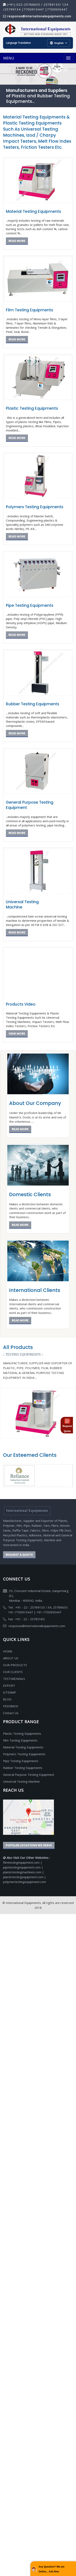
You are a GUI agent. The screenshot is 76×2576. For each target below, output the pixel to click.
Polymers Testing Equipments (24, 1754)
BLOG (7, 1699)
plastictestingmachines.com (22, 1872)
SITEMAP (9, 1692)
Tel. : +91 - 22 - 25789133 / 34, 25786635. (38, 1607)
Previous (65, 81)
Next (73, 81)
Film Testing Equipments (20, 1740)
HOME (7, 1651)
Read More (17, 241)
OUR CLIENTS (13, 1672)
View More (17, 1034)
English (58, 43)
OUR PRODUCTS (15, 1665)
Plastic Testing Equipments (22, 1733)
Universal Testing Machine (21, 1781)
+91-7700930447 (48, 1612)
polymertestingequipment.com (24, 1882)
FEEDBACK (10, 1706)
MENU (8, 58)
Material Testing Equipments (23, 1747)
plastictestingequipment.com (23, 1877)
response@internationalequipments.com (37, 1626)
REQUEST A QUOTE (19, 1555)
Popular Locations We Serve (29, 1845)
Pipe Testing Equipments (20, 1761)
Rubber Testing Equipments (22, 1768)
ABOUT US (10, 1658)
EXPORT (9, 1685)
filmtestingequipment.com (21, 1862)
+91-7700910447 (21, 1612)
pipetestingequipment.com (22, 1867)
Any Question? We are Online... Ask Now (51, 2569)
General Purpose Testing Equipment (28, 1775)
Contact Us (10, 1713)
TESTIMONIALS (14, 1679)
